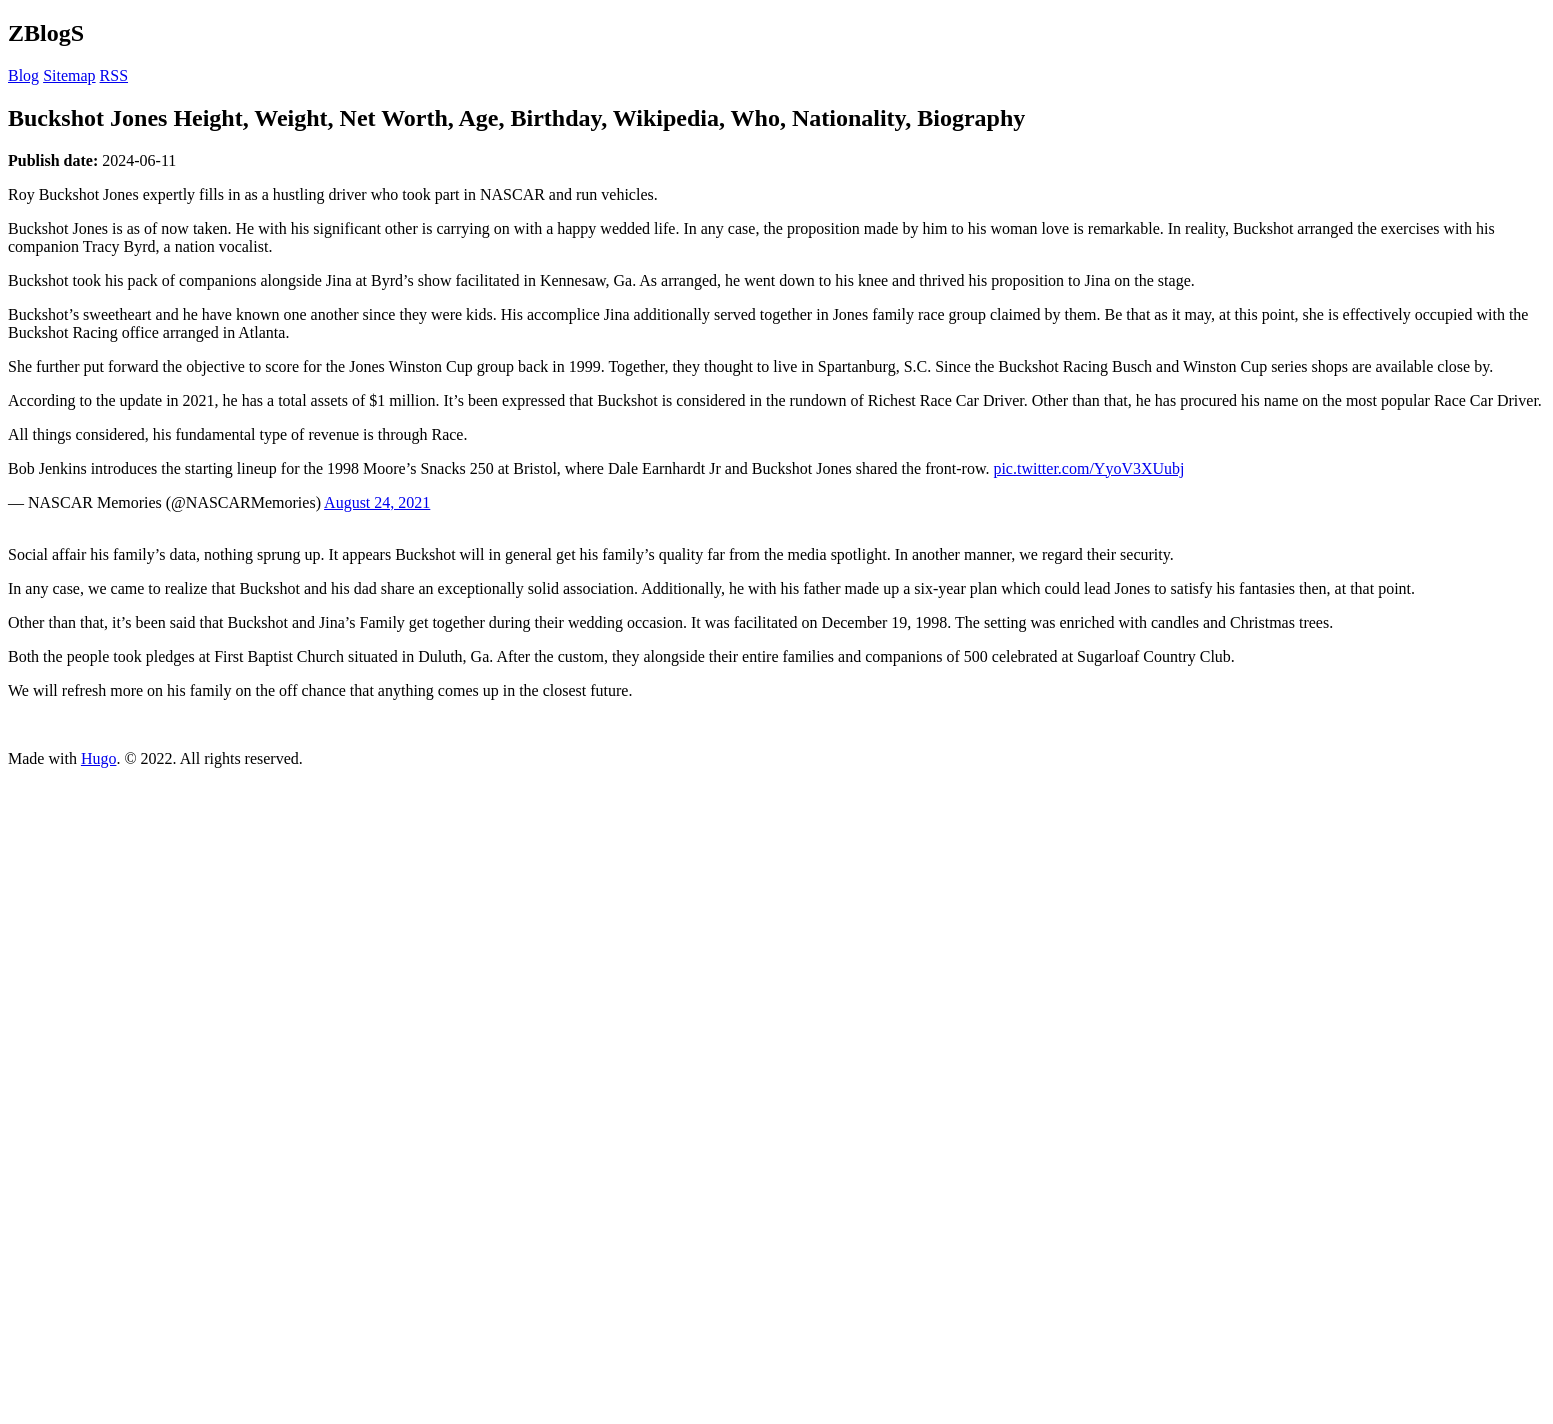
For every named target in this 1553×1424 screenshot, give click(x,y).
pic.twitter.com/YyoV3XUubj (1088, 468)
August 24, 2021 (377, 502)
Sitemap (69, 75)
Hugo (99, 758)
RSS (114, 75)
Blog (23, 75)
